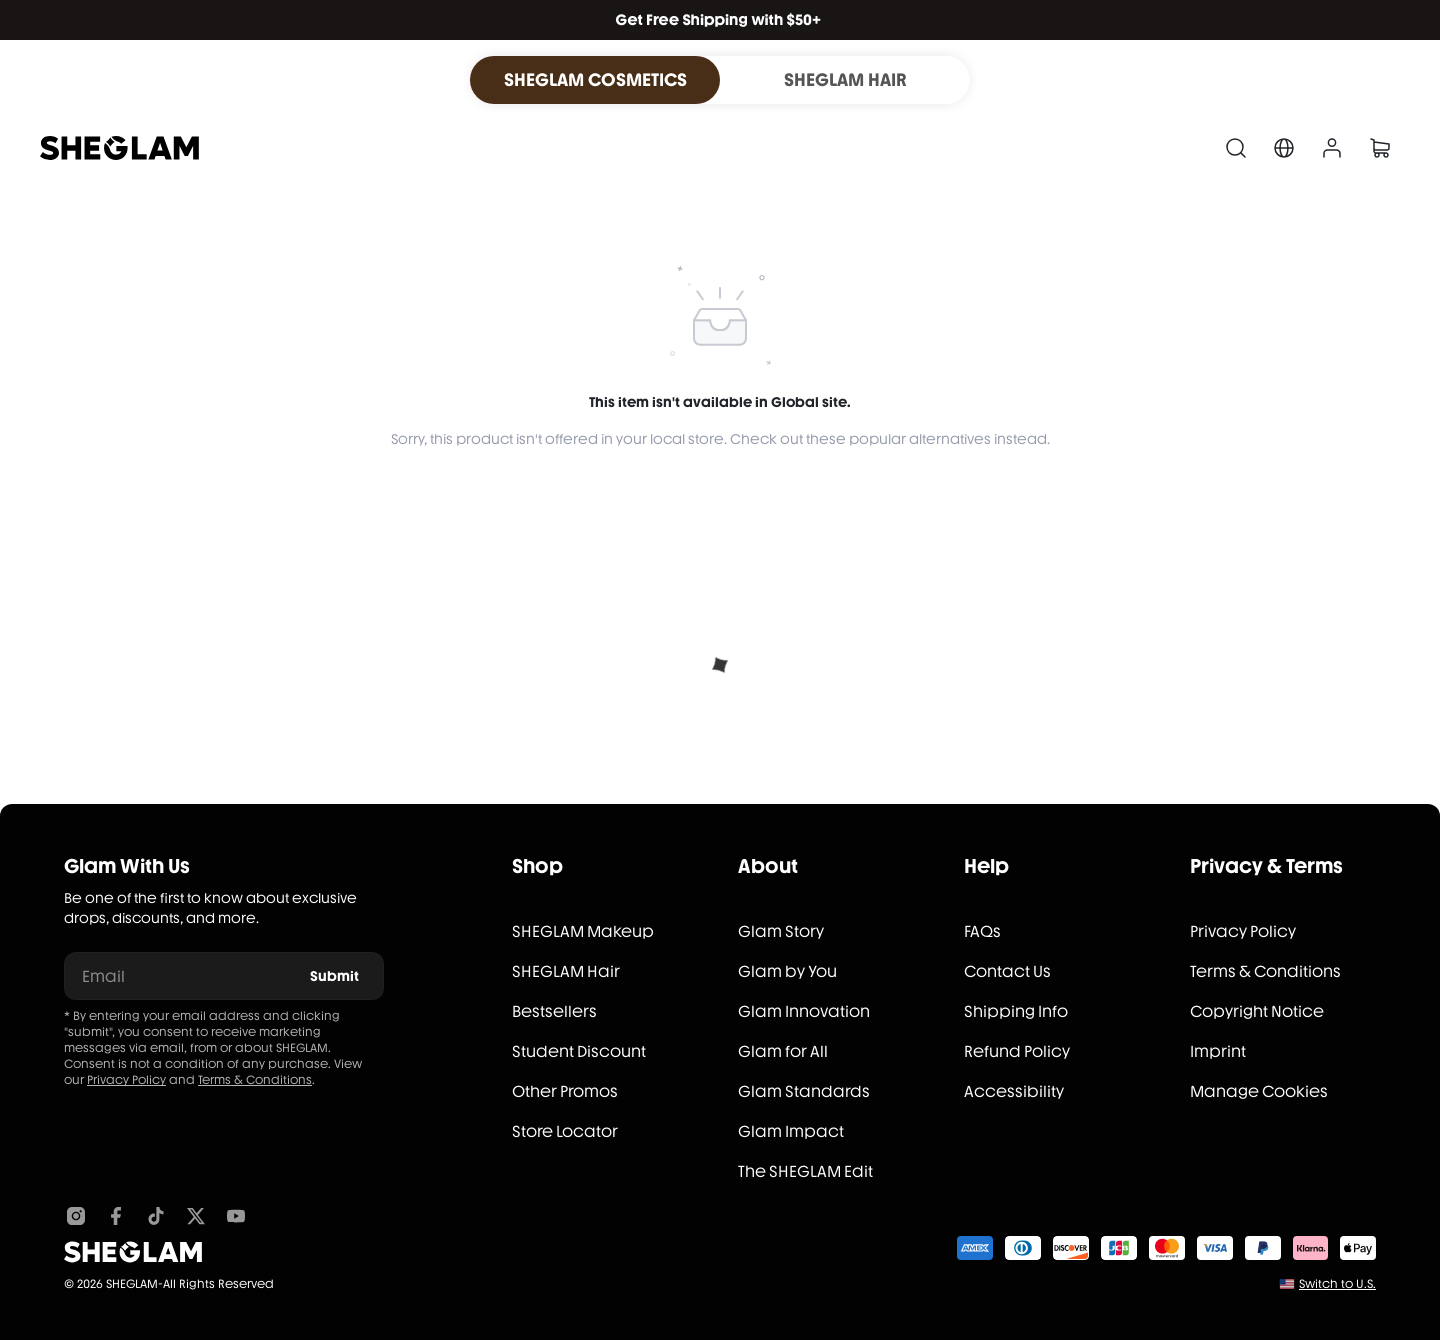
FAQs (982, 931)
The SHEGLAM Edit (805, 1171)
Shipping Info (1016, 1011)
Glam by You (787, 971)
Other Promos (565, 1091)
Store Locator (565, 1131)
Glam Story (781, 931)
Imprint (1218, 1051)
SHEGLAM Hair (566, 971)
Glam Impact (791, 1131)
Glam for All (783, 1051)
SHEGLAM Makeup (583, 931)
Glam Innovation (804, 1011)
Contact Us (1007, 971)
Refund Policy (1017, 1051)
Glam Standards (804, 1091)
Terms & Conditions (255, 1080)
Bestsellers (554, 1011)
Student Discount (579, 1051)
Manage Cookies (1259, 1091)
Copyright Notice (1257, 1011)
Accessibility (1014, 1091)
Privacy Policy (126, 1080)
